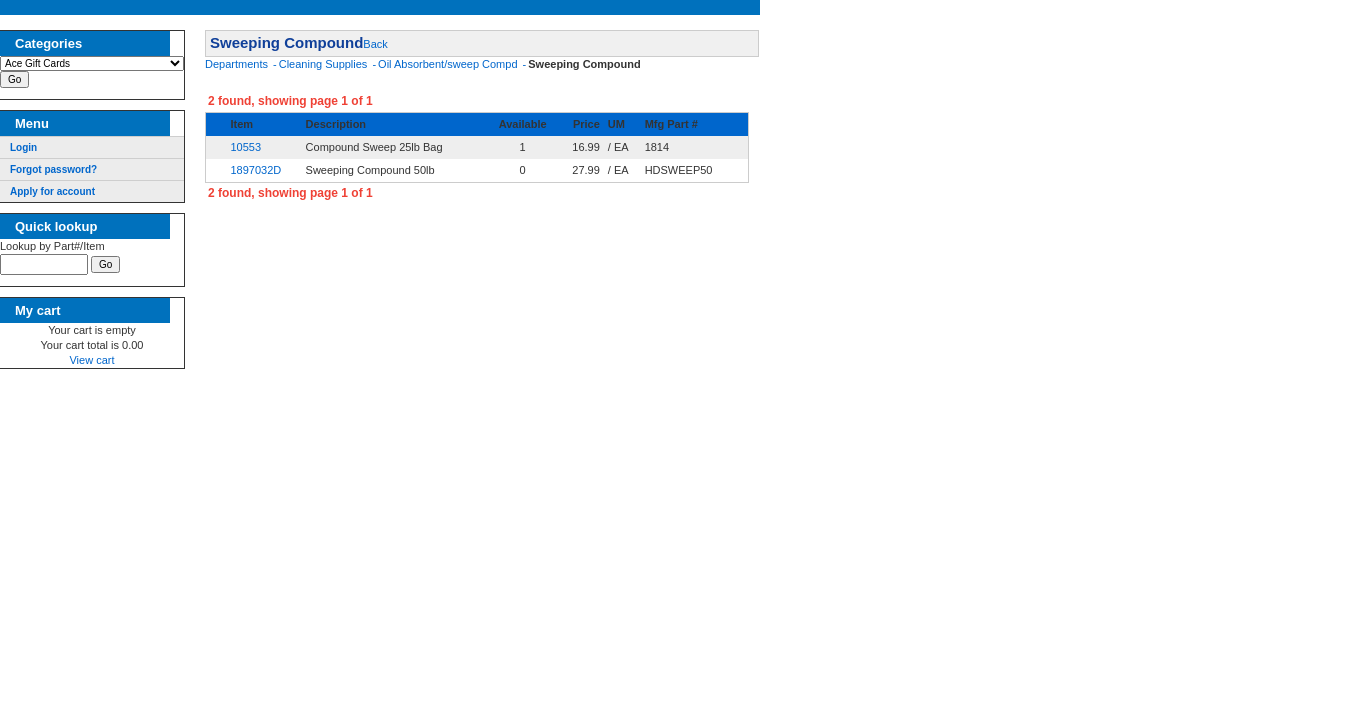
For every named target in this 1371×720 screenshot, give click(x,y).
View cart (91, 363)
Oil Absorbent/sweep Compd (449, 64)
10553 (245, 147)
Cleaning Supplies (325, 64)
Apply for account (52, 191)
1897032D (255, 170)
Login (23, 147)
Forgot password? (53, 169)
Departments (238, 64)
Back (375, 44)
